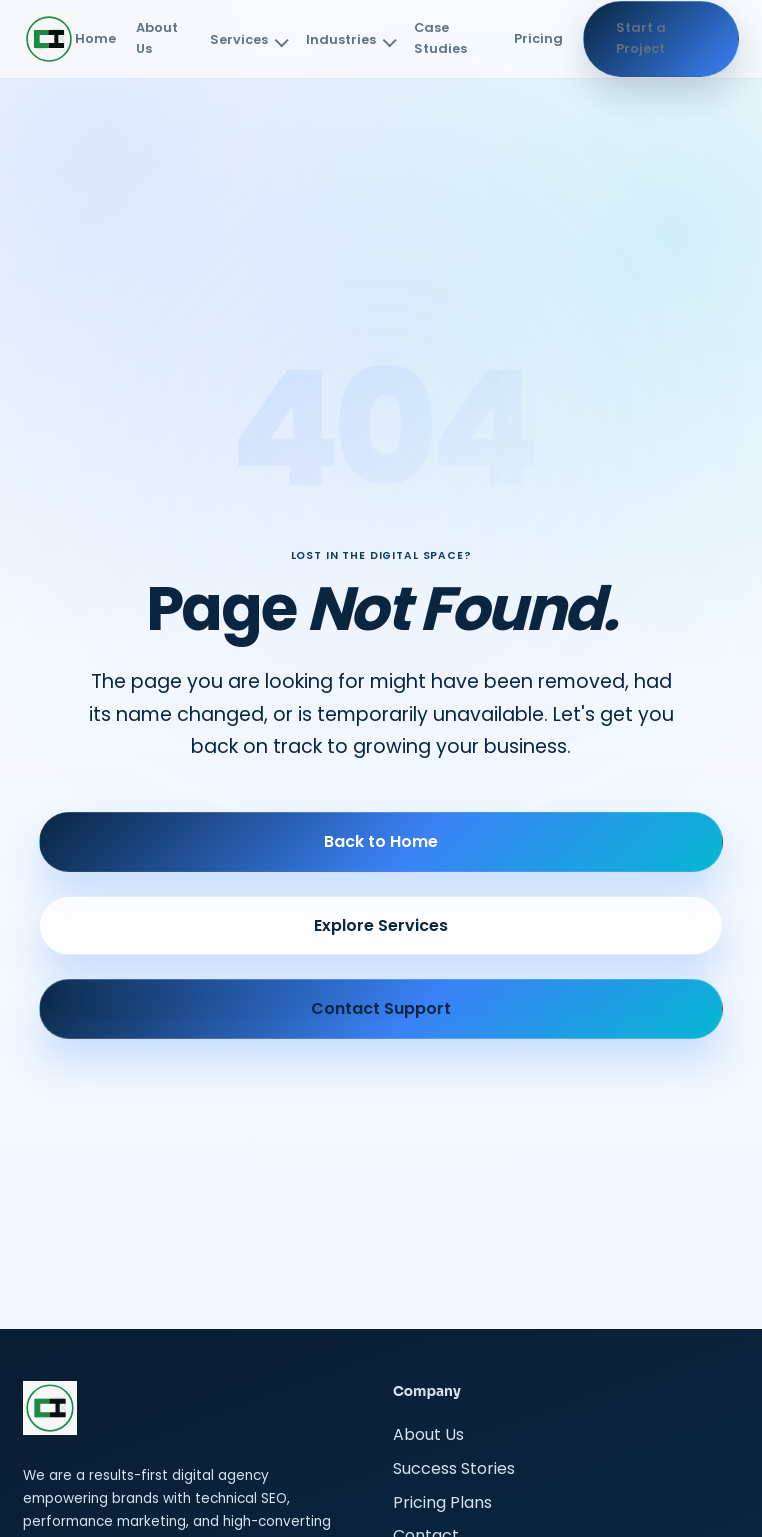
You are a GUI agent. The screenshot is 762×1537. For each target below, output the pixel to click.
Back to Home (381, 841)
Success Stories (454, 1468)
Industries (341, 39)
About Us (157, 38)
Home (95, 38)
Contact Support (381, 1008)
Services (239, 39)
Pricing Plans (442, 1502)
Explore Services (381, 925)
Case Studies (440, 38)
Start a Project (641, 38)
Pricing (538, 38)
